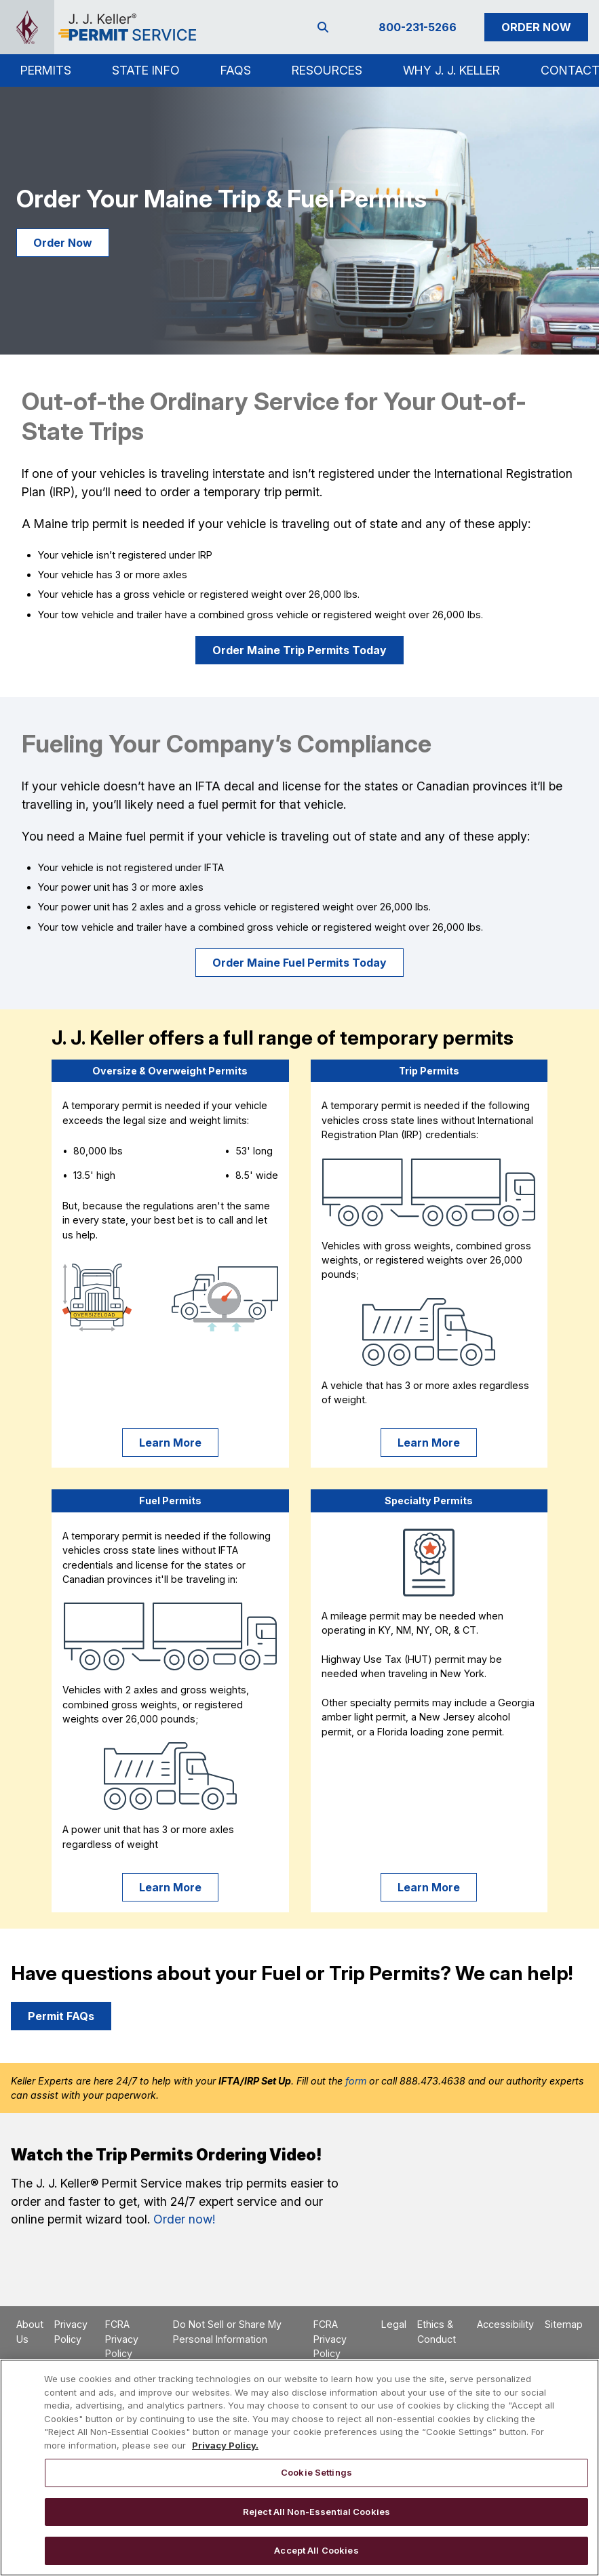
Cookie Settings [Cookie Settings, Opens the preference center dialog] (316, 2472)
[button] (46, 70)
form (355, 2081)
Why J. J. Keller (451, 70)
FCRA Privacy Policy (121, 2338)
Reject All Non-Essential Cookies (316, 2511)
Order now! (184, 2219)
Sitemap (564, 2324)
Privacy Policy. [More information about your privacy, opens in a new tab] (225, 2445)
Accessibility (505, 2324)
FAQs (235, 70)
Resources (327, 70)
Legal (393, 2324)
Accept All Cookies (316, 2550)
